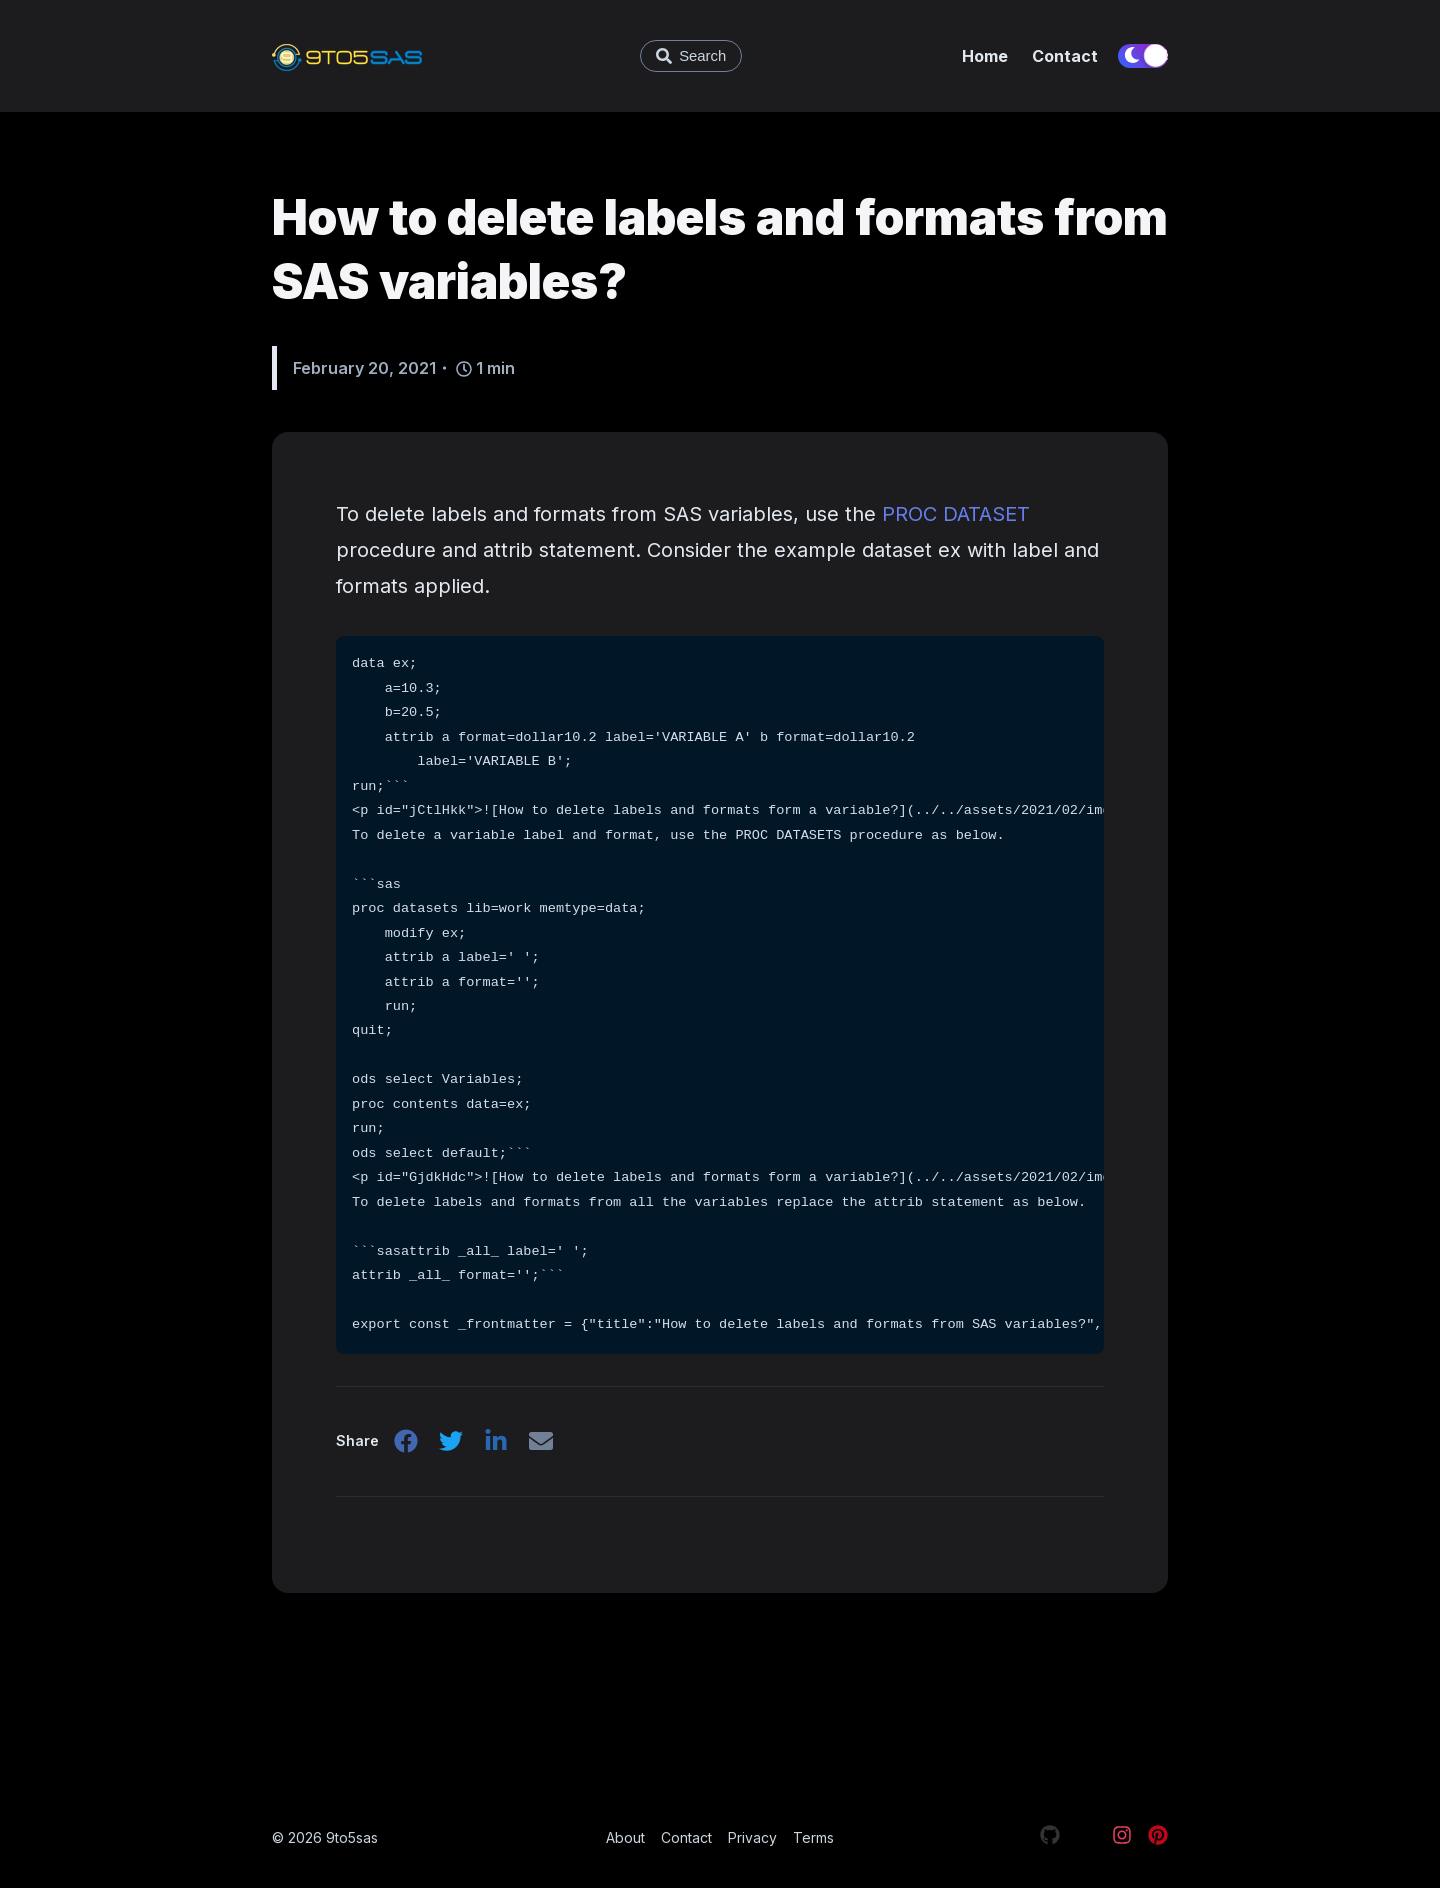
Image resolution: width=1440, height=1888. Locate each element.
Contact (1065, 56)
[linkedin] (498, 1446)
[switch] (1143, 56)
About (625, 1837)
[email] (544, 1446)
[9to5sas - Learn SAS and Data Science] (406, 56)
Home (985, 56)
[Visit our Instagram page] (1122, 1838)
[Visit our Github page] (1050, 1838)
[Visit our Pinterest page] (1158, 1838)
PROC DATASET (956, 514)
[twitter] (452, 1446)
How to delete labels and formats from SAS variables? (720, 249)
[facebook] (406, 1446)
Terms (813, 1837)
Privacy (752, 1837)
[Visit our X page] (1086, 1838)
